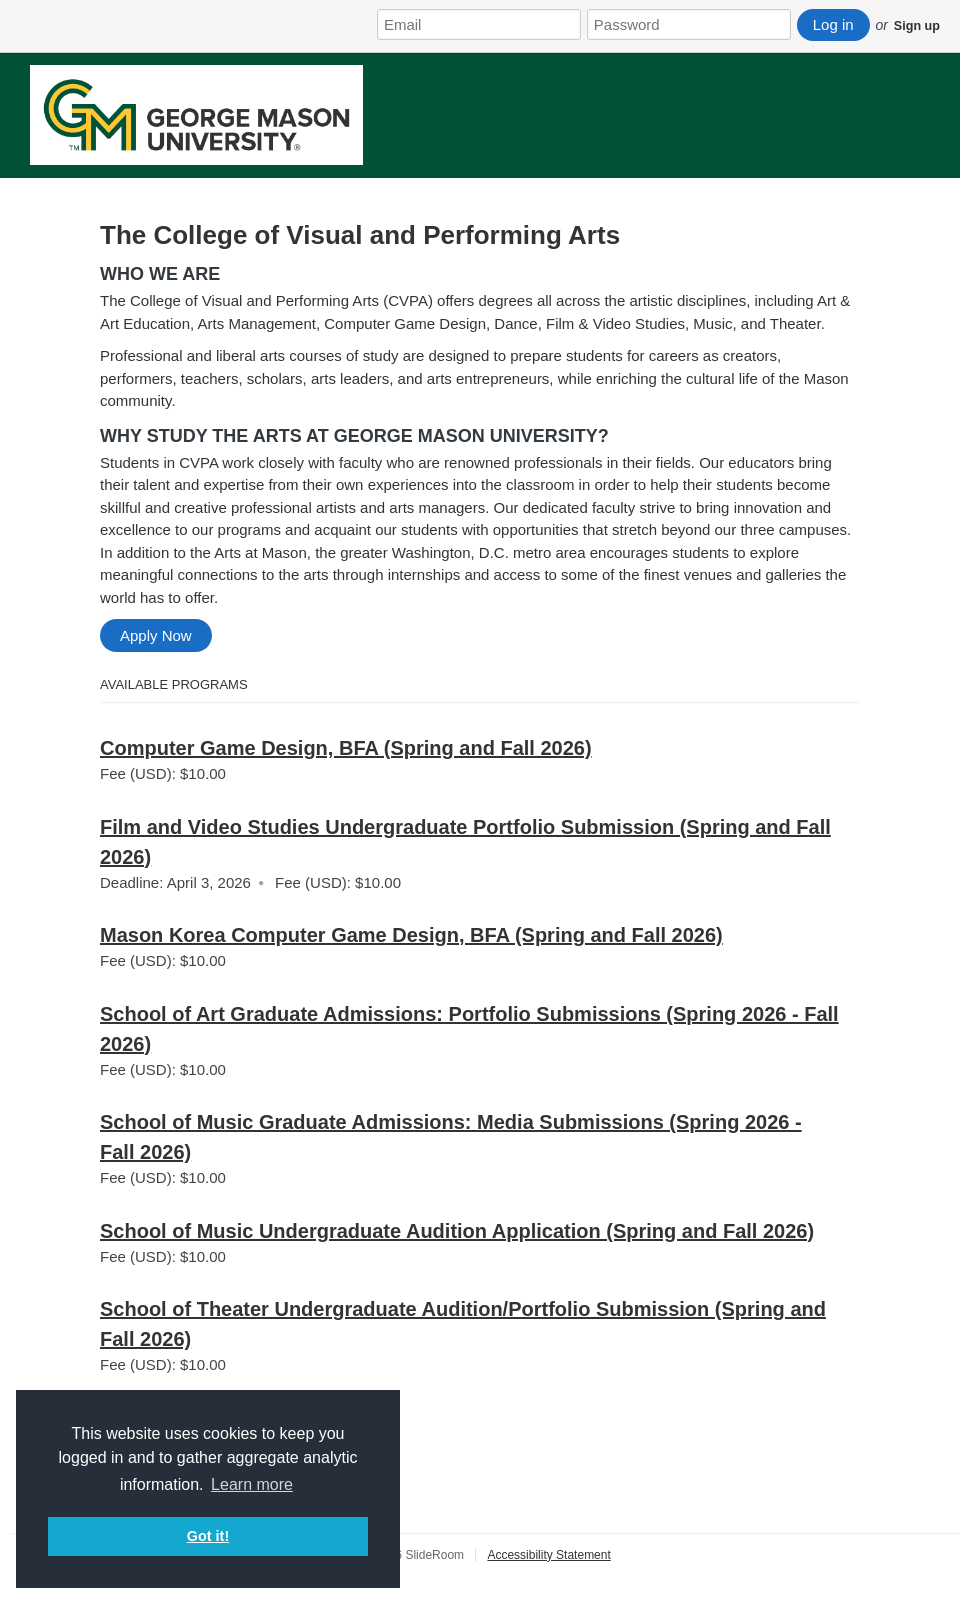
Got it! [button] (208, 1536)
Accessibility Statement (548, 1555)
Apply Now (156, 635)
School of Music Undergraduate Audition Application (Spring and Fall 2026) (457, 1231)
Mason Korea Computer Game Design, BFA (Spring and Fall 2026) (411, 935)
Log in (833, 24)
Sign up (917, 26)
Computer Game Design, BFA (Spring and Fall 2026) (346, 748)
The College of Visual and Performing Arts (360, 235)
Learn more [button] (252, 1484)
